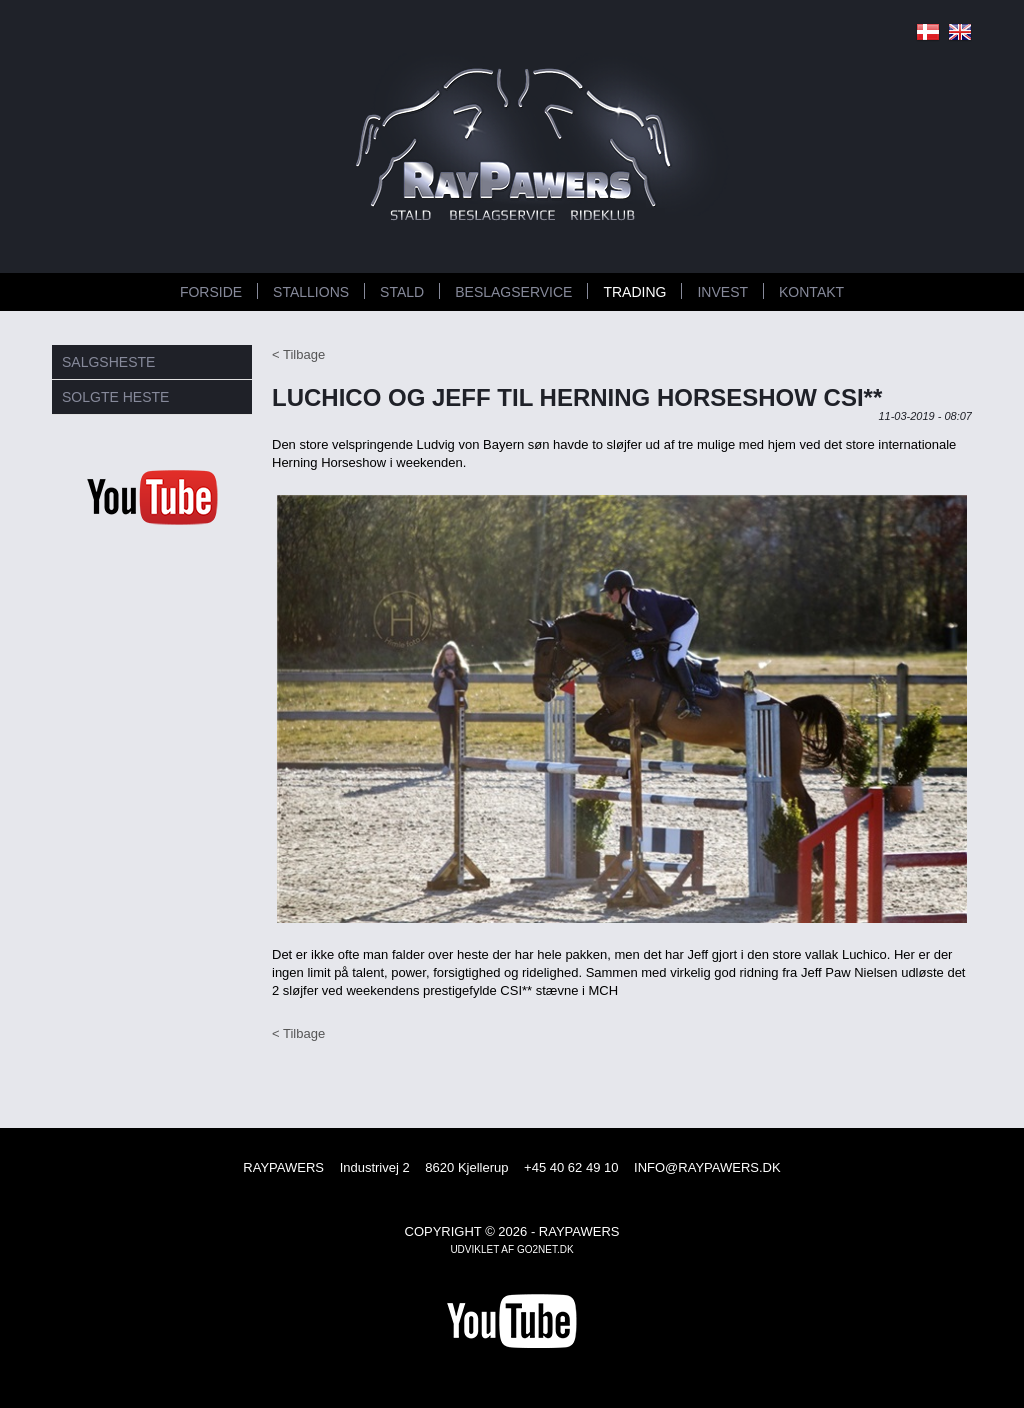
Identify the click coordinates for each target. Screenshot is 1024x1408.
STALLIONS (311, 292)
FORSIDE (211, 292)
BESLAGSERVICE (513, 292)
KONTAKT (811, 292)
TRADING (634, 292)
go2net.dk (545, 1249)
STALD (402, 292)
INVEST (722, 292)
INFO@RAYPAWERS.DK (707, 1167)
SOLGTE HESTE (115, 397)
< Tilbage (298, 354)
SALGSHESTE (108, 362)
